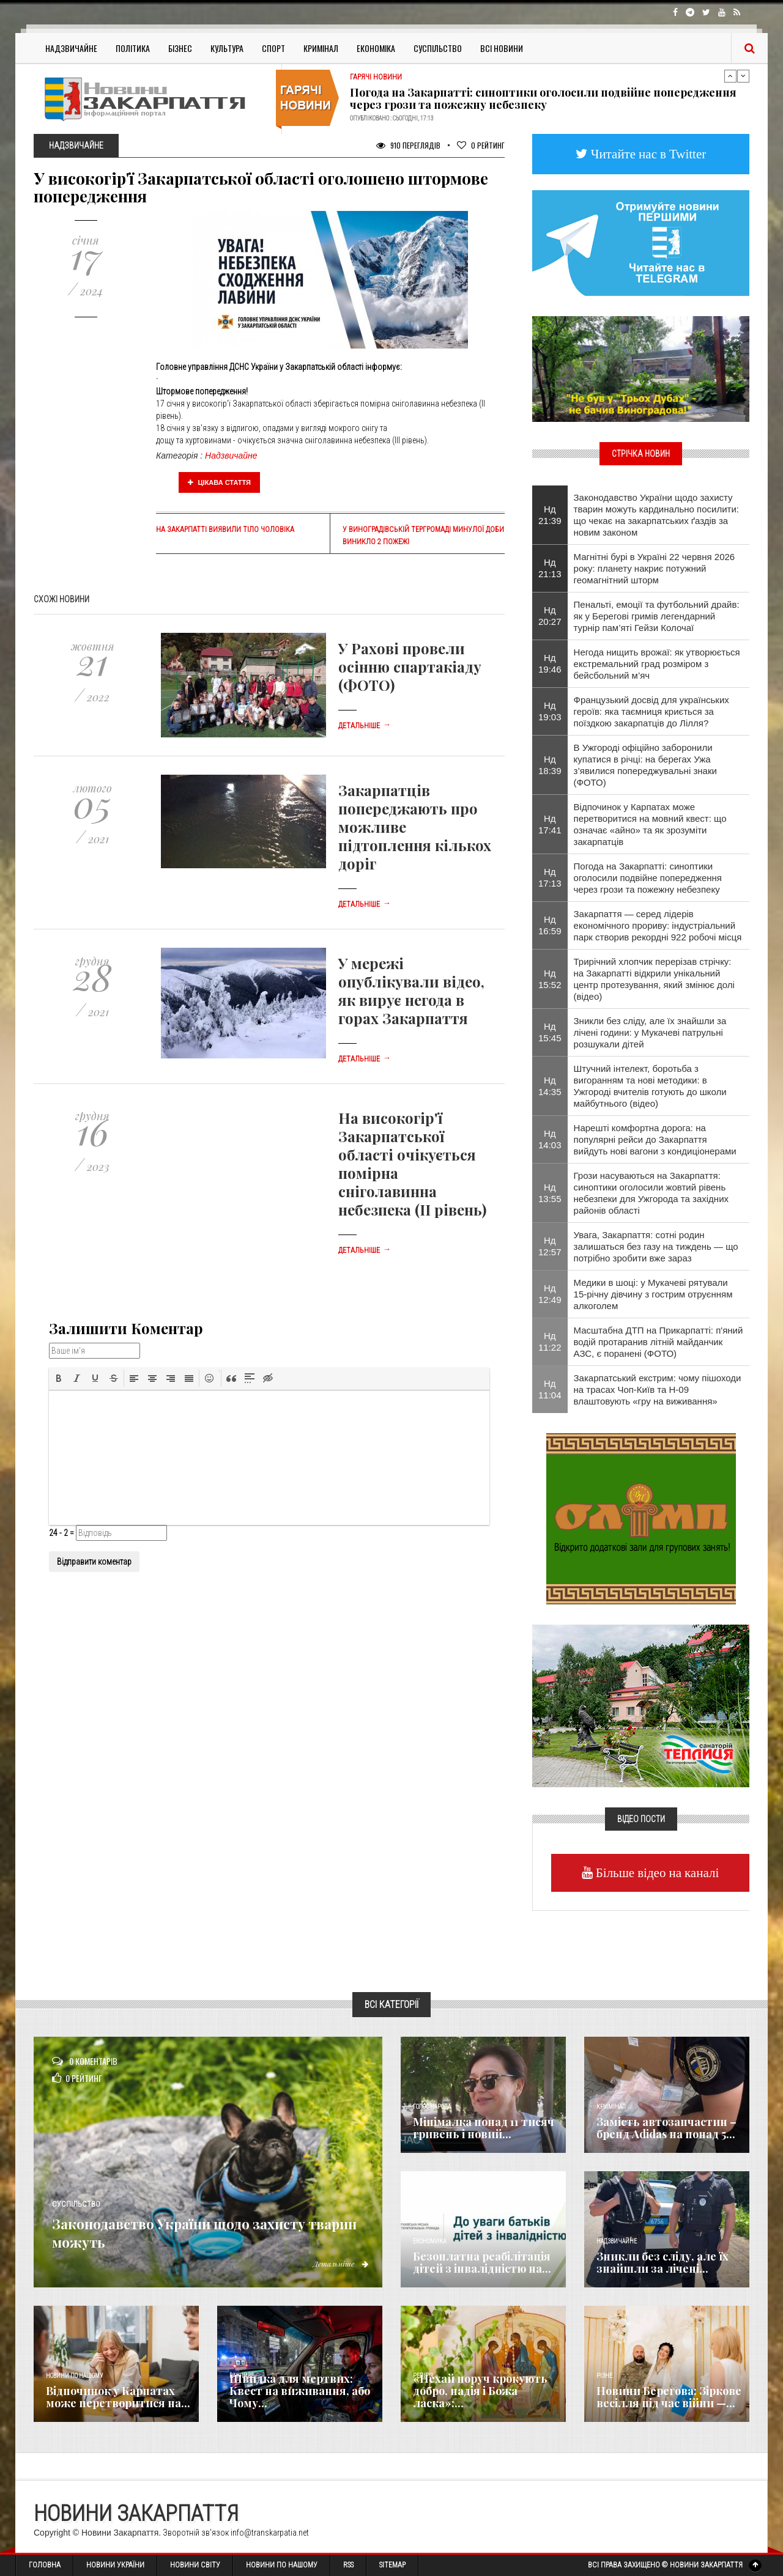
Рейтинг (481, 145)
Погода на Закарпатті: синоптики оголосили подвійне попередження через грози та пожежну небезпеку (543, 98)
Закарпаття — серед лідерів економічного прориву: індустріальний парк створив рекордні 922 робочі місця (658, 925)
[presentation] (59, 1378)
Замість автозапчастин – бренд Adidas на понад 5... (666, 2127)
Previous (730, 76)
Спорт (273, 48)
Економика (429, 2241)
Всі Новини (501, 48)
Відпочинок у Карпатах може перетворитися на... (118, 2396)
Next (743, 76)
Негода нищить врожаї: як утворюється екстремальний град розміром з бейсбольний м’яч (657, 664)
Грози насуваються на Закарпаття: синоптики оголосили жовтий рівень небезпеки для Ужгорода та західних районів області (651, 1193)
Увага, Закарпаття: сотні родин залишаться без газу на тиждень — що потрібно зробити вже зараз (656, 1246)
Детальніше (364, 726)
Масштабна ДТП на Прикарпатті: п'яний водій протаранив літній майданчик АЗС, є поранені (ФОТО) (658, 1342)
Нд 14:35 (550, 1086)
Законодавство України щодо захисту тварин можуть (185, 2231)
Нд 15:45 (550, 1032)
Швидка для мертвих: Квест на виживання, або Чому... (299, 2390)
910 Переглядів (408, 145)
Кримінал (320, 48)
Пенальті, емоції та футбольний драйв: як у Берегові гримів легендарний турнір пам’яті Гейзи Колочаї (657, 616)
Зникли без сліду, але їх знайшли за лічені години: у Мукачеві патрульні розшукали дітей (650, 1032)
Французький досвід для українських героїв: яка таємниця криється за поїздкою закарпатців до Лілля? (651, 711)
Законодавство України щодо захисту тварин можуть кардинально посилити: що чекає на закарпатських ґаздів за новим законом (656, 514)
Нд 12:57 (550, 1246)
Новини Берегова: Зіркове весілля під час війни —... (668, 2396)
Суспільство (438, 48)
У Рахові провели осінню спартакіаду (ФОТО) (409, 666)
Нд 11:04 (550, 1389)
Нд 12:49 (550, 1294)
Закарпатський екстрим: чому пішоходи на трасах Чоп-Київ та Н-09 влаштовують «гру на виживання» (657, 1389)
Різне (604, 2375)
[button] (58, 1378)
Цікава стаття (219, 482)
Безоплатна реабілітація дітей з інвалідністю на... (482, 2262)
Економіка (376, 48)
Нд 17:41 (550, 824)
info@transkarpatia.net (270, 2532)
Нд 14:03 (550, 1139)
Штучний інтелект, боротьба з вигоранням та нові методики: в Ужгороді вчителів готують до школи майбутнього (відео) (650, 1086)
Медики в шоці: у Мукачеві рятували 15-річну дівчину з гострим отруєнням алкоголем (653, 1294)
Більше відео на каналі (656, 1872)
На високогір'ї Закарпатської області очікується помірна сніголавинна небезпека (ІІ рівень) (412, 1163)
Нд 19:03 (550, 711)
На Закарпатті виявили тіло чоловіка (225, 529)
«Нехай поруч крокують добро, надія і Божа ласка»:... (480, 2390)
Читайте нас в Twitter (647, 153)
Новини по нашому (74, 2375)
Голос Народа (432, 2106)
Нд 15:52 (550, 979)
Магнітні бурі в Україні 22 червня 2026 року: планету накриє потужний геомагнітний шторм (654, 568)
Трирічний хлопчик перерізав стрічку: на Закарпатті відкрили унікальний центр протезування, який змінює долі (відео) (654, 979)
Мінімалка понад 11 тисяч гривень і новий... (483, 2127)
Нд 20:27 (550, 616)
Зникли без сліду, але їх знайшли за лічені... (662, 2262)
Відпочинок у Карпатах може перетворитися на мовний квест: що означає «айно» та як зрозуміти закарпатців (650, 824)
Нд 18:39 (550, 765)
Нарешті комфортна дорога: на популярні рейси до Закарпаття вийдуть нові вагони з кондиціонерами (655, 1139)
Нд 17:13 (550, 877)
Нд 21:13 (550, 568)
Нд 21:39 (550, 515)
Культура (226, 48)
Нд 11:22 (550, 1341)
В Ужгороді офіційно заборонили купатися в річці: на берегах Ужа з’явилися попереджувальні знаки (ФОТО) (645, 765)
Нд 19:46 (550, 663)
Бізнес (180, 48)
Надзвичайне (71, 48)
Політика (133, 48)
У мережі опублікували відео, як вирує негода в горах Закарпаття (411, 990)
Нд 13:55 (550, 1193)
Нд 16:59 (550, 925)
